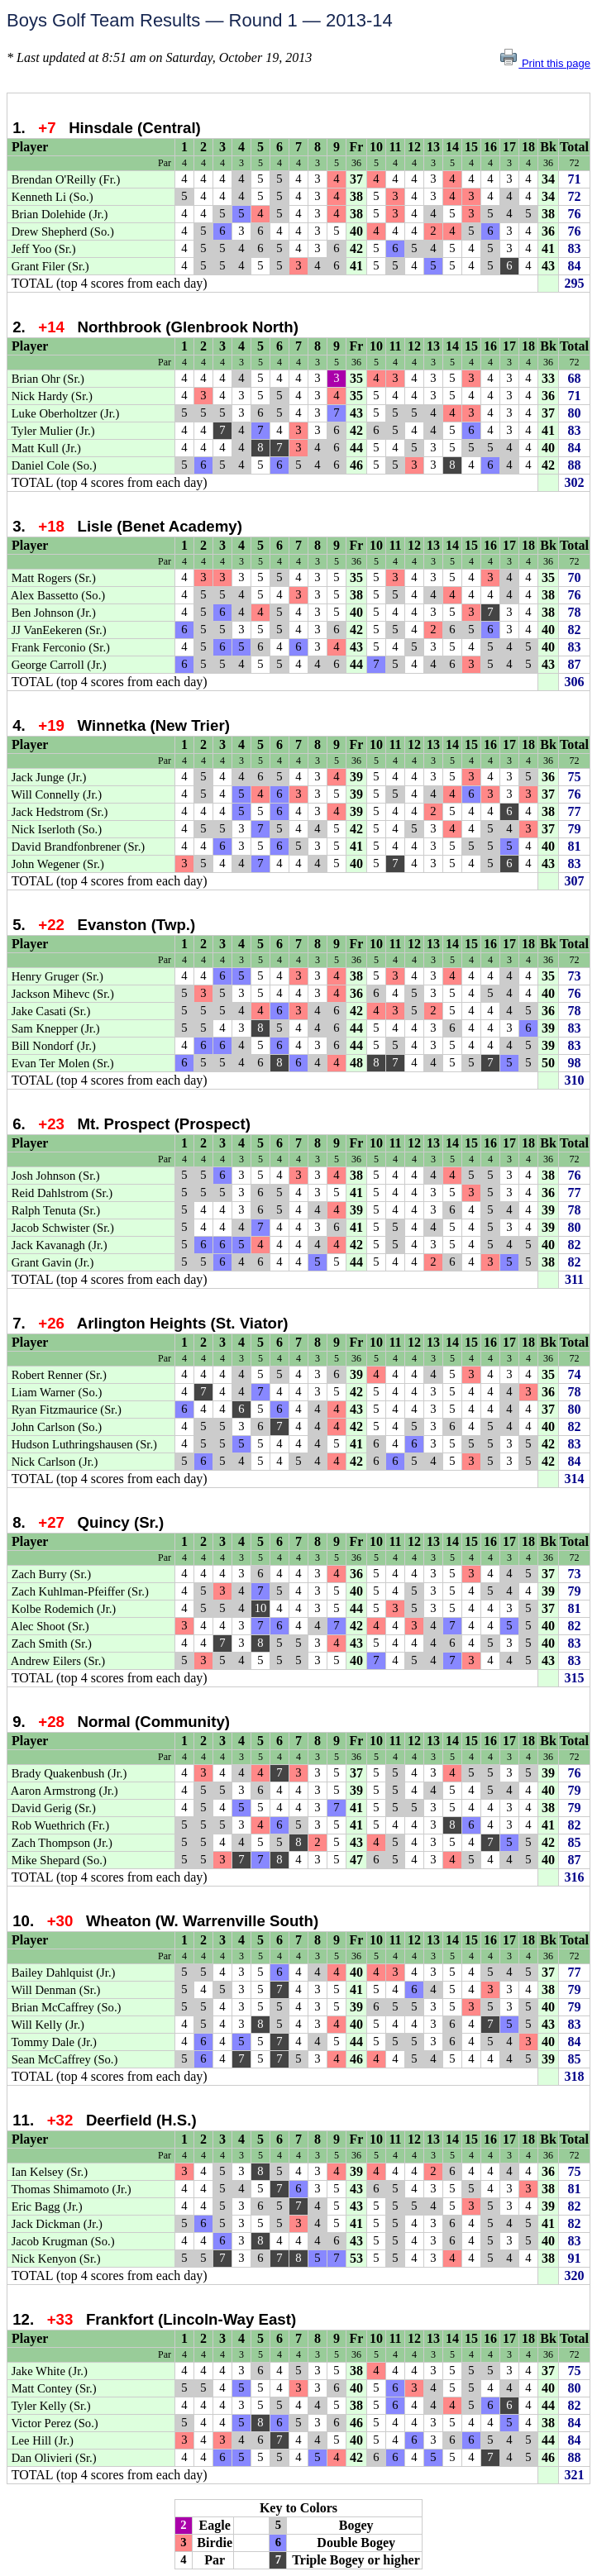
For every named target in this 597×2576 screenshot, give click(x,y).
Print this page (544, 63)
